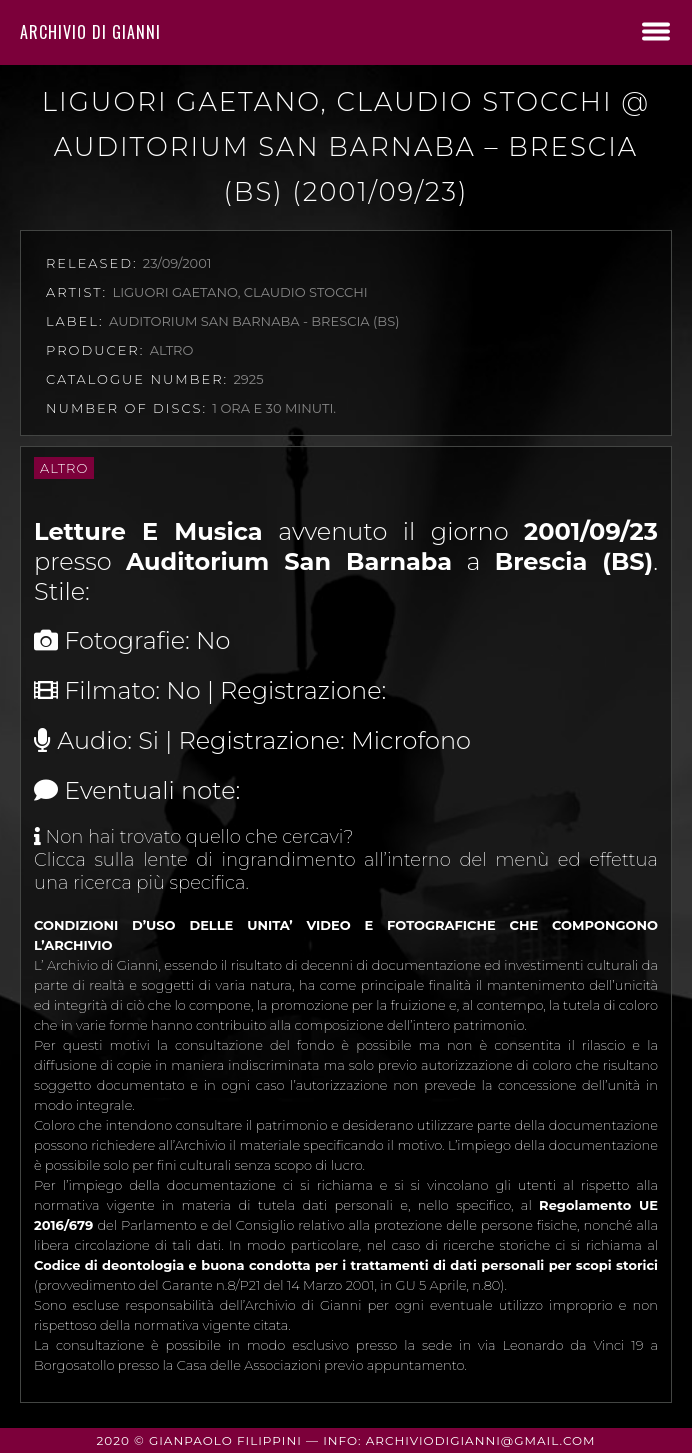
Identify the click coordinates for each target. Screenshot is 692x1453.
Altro (64, 468)
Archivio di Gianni (90, 32)
